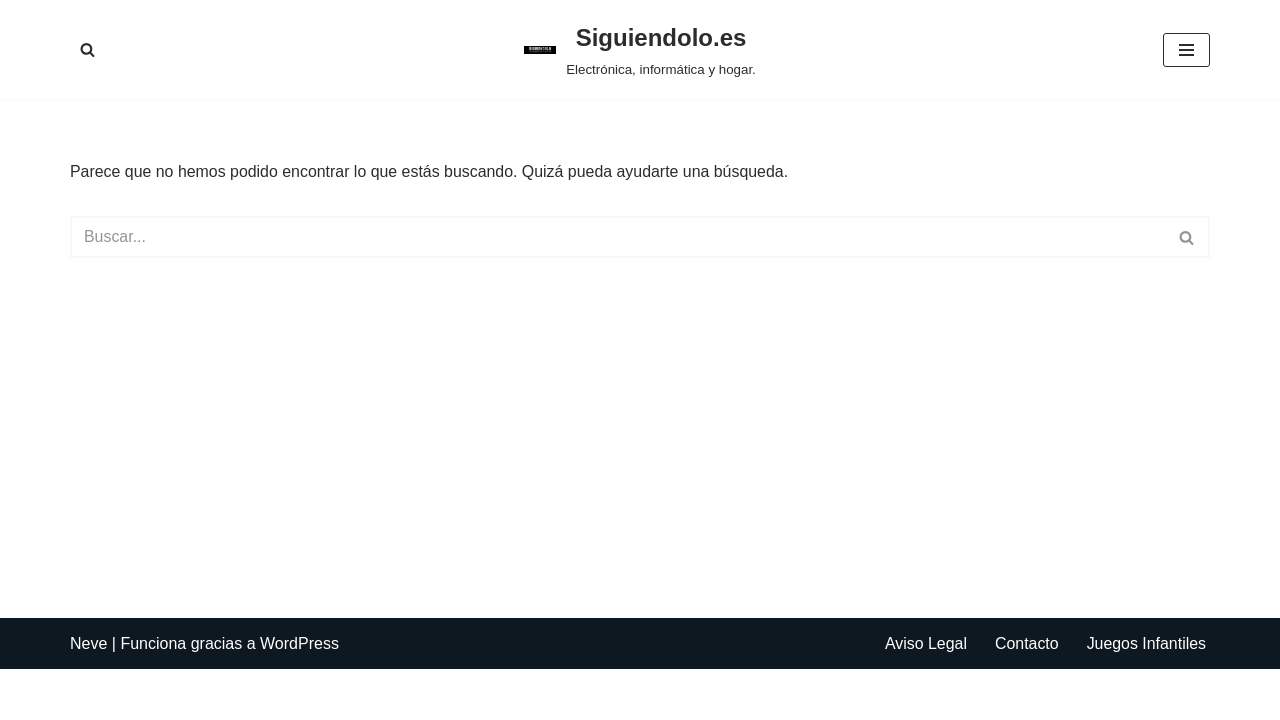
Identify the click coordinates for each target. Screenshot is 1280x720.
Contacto (1026, 694)
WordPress (299, 694)
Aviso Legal (924, 694)
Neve (88, 694)
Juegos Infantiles (1146, 694)
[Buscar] (87, 49)
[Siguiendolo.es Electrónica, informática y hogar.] (640, 49)
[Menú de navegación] (1186, 50)
